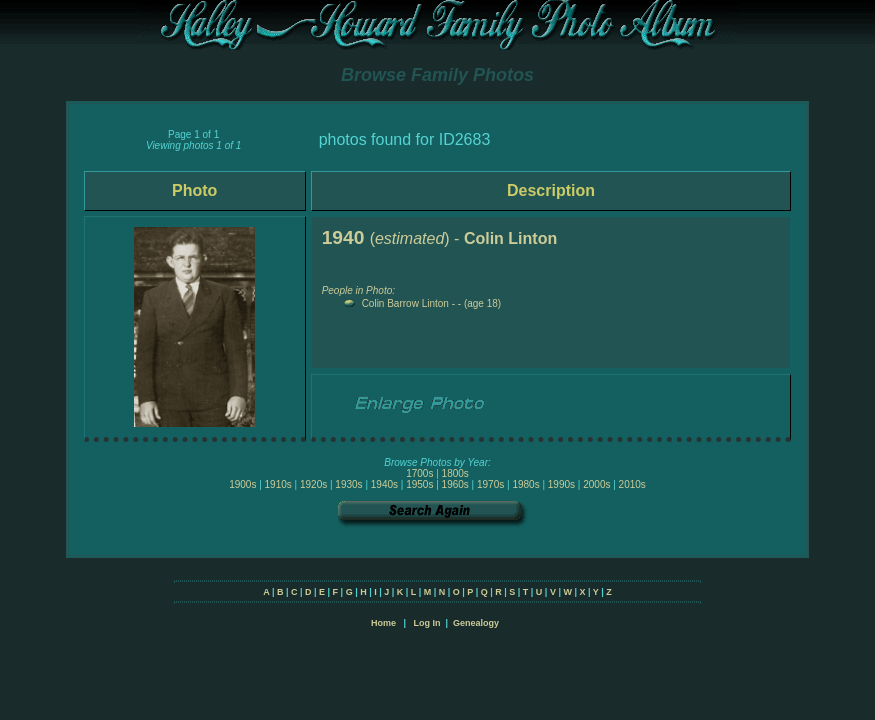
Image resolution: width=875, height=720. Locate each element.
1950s (419, 484)
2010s (632, 484)
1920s (313, 484)
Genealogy (476, 623)
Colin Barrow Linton (405, 303)
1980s (525, 484)
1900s (242, 484)
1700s (419, 473)
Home (383, 623)
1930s (348, 484)
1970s (490, 484)
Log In (426, 623)
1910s (278, 484)
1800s (455, 473)
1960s (455, 484)
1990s (561, 484)
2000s (596, 484)
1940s (384, 484)
